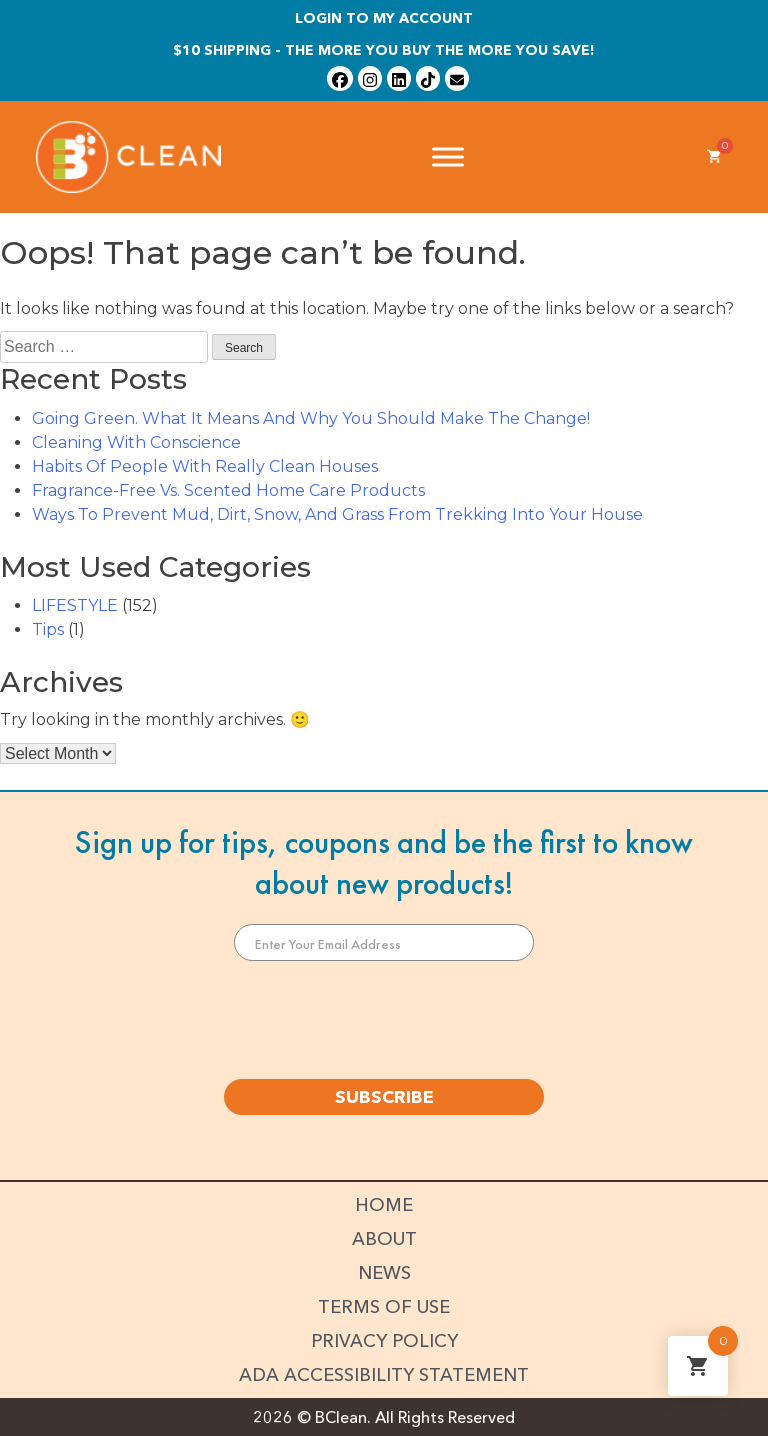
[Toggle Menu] (448, 156)
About (384, 1239)
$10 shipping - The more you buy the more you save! (384, 50)
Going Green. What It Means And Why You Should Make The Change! (311, 418)
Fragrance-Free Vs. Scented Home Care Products (228, 490)
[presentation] (384, 1020)
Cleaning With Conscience (136, 442)
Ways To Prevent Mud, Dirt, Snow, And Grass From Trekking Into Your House (337, 514)
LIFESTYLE (75, 605)
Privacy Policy (384, 1341)
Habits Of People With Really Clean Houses (205, 466)
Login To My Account (384, 18)
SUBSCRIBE (384, 1097)
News (384, 1273)
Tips (48, 629)
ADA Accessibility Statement (384, 1375)
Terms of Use (384, 1307)
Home (384, 1205)
